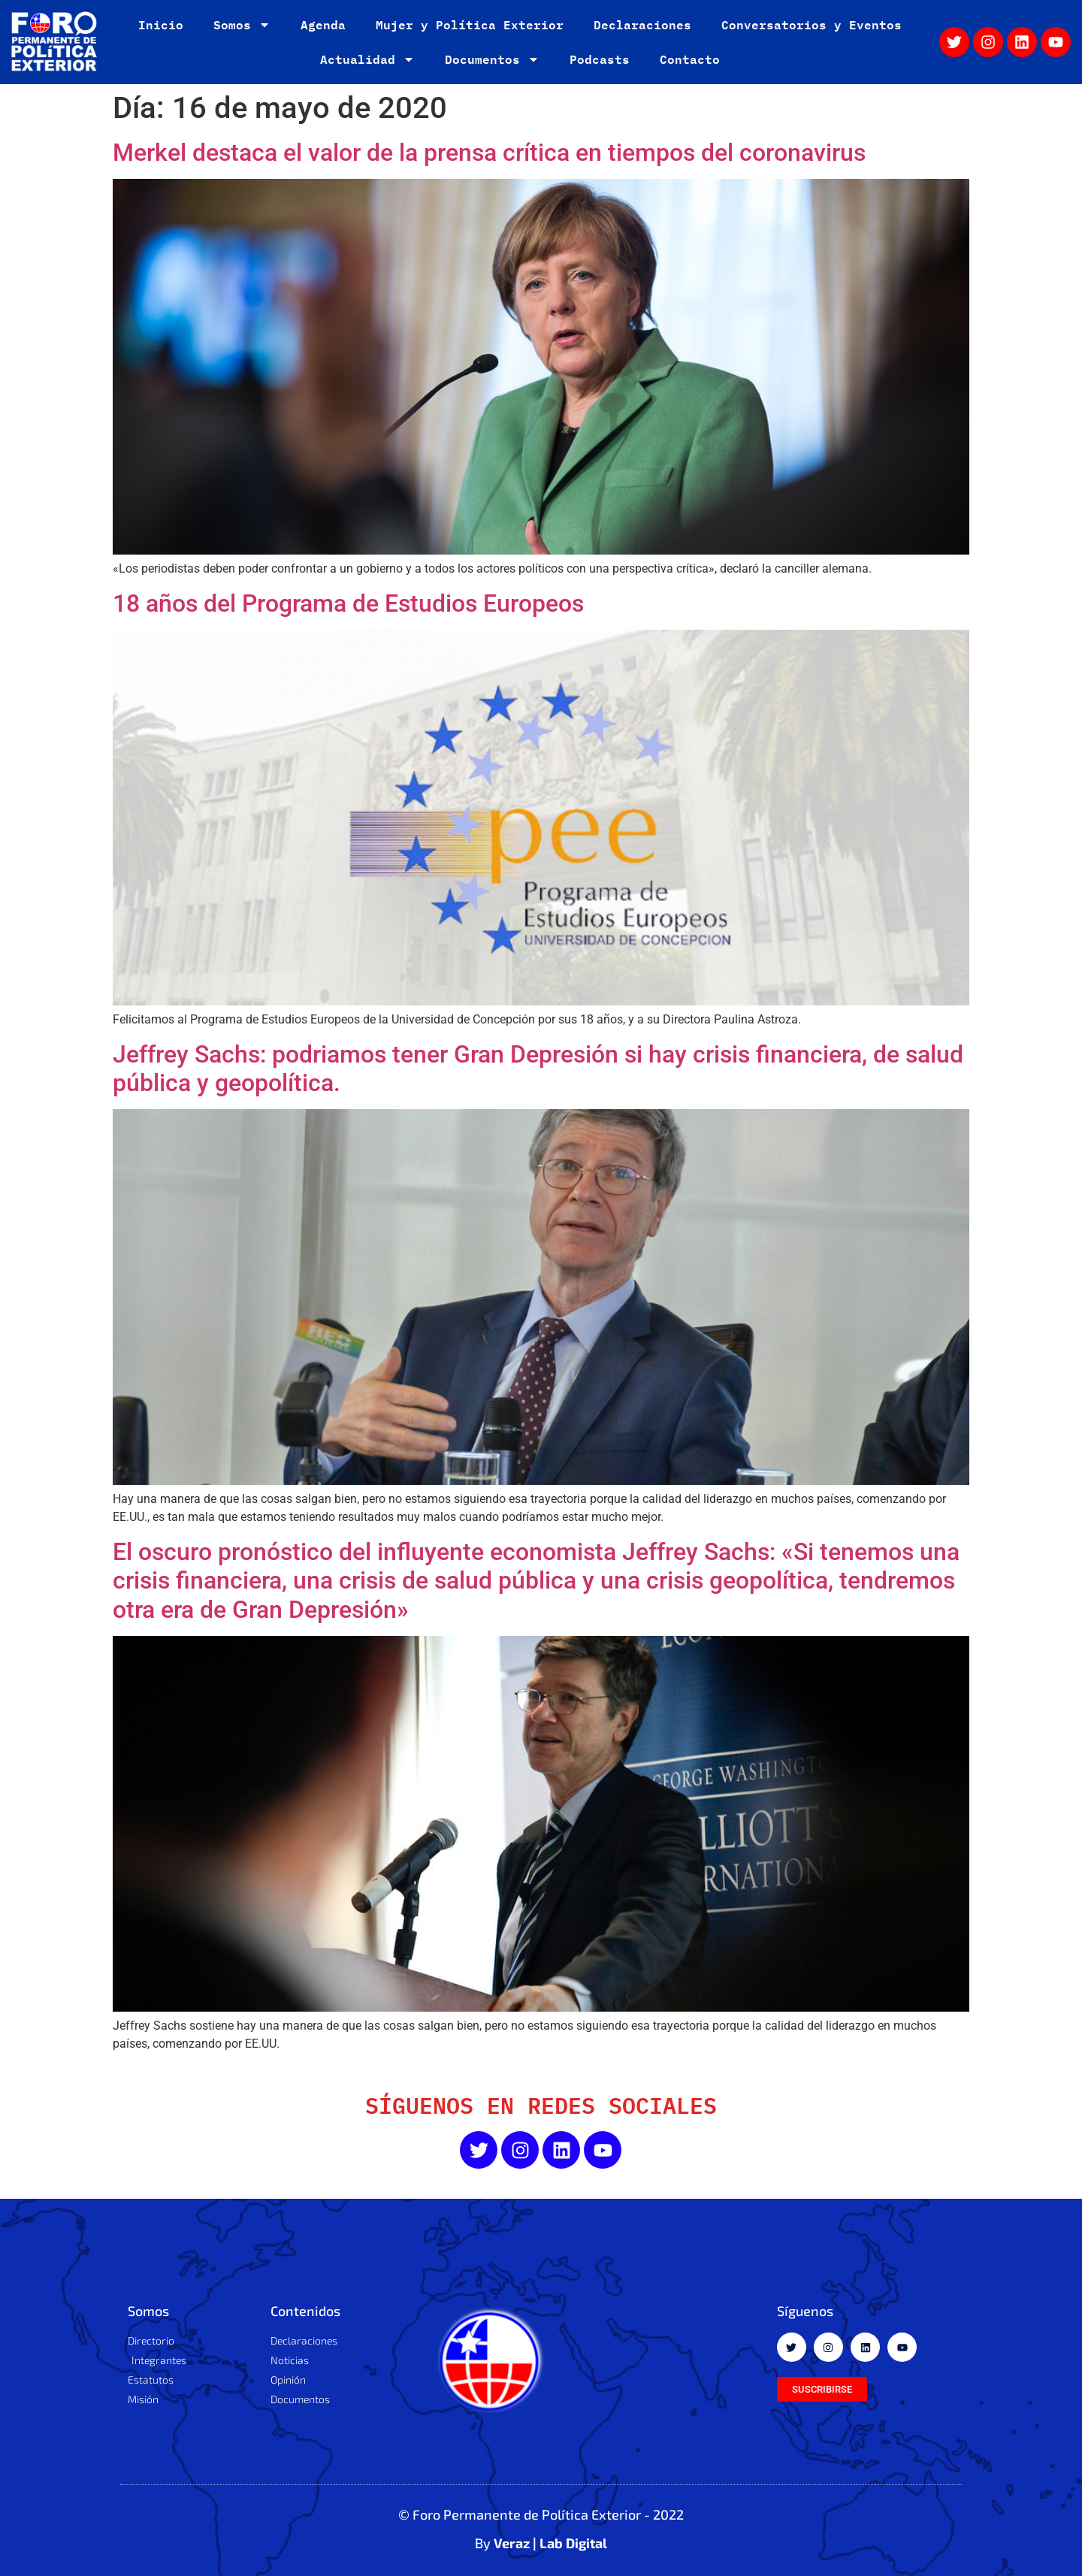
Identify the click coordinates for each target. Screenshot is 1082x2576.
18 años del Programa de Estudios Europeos (348, 603)
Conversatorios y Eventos (811, 24)
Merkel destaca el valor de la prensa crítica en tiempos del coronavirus (489, 152)
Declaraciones (642, 24)
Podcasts (600, 59)
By (541, 2543)
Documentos (492, 59)
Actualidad (367, 59)
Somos (241, 24)
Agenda (323, 24)
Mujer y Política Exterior (470, 24)
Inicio (160, 24)
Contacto (690, 59)
